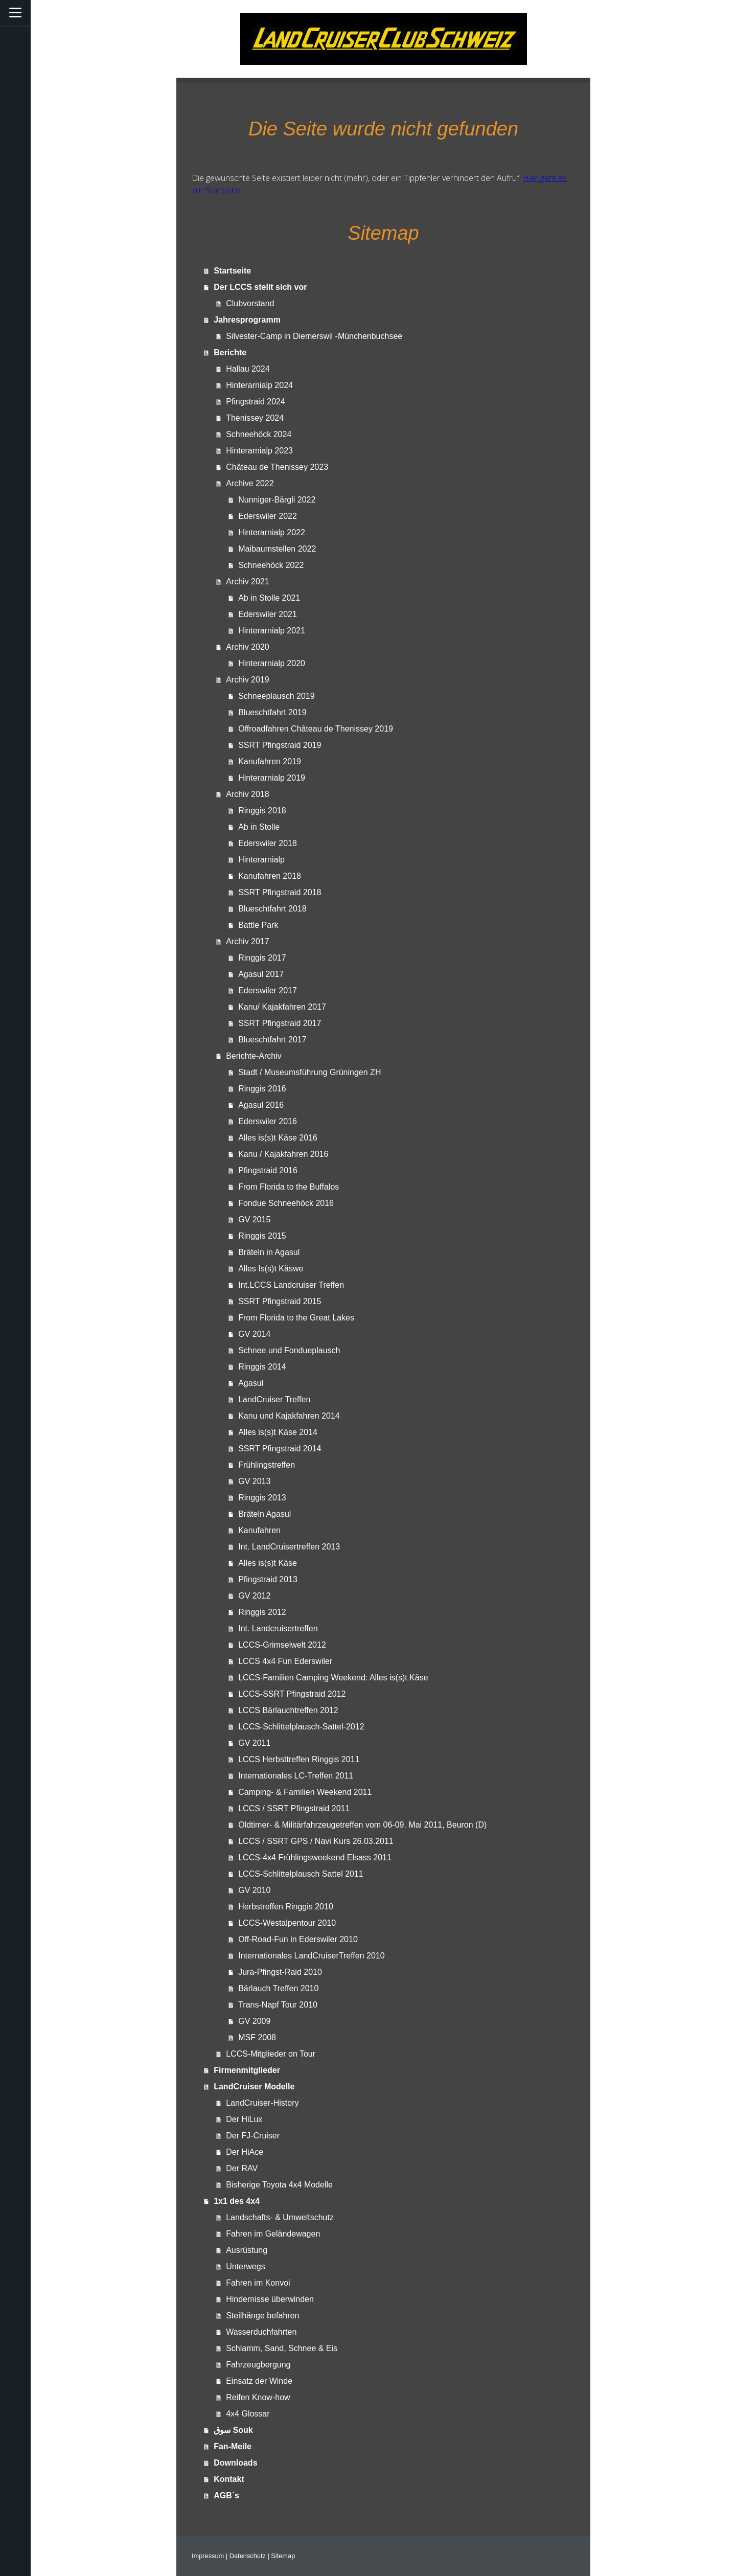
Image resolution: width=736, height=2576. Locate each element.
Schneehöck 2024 (258, 434)
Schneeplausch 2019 (276, 696)
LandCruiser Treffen (274, 1399)
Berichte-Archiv (253, 1056)
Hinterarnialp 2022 (271, 532)
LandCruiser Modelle (254, 2086)
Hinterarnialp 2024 (259, 385)
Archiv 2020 (247, 647)
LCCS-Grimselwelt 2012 (282, 1644)
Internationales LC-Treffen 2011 (295, 1775)
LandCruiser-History (262, 2103)
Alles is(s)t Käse (267, 1563)
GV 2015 (254, 1219)
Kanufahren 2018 (269, 876)
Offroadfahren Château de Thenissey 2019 (315, 728)
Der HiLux (244, 2119)
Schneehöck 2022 (271, 565)
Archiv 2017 (247, 941)
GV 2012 (254, 1595)
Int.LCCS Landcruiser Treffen (291, 1285)
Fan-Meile (232, 2446)
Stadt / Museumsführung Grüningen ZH (309, 1072)
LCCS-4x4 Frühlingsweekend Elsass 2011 (315, 1857)
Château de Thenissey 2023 (277, 467)
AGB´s (226, 2495)
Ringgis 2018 (262, 810)
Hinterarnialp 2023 (259, 450)
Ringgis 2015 (262, 1236)
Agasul (250, 1383)
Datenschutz (247, 2556)
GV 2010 (254, 1890)
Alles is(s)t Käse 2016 (277, 1137)
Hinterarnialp (261, 859)
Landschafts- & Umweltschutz (280, 2217)
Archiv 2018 (247, 794)
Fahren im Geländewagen (273, 2233)
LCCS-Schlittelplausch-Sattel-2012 (301, 1726)
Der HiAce (244, 2152)
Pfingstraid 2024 (255, 401)
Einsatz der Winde (259, 2381)
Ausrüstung (246, 2250)
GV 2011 (254, 1743)
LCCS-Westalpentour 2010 (287, 1923)
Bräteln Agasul (264, 1514)
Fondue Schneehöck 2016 (286, 1203)
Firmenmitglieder (247, 2070)
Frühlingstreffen (266, 1465)
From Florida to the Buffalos (288, 1186)
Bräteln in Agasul (269, 1252)
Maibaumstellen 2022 (277, 548)
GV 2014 (254, 1334)
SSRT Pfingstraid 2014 (279, 1448)
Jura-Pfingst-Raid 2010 (280, 1972)
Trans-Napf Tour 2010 (277, 2004)
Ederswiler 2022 (267, 516)
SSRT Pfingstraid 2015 (279, 1301)
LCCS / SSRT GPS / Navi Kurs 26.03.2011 (316, 1841)
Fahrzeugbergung (258, 2364)
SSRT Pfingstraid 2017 (279, 1023)
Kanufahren (259, 1530)
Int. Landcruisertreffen (277, 1628)
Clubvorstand (250, 303)
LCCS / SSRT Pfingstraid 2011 (294, 1808)
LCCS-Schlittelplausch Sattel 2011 (300, 1874)
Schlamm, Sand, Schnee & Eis (281, 2348)
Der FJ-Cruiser (253, 2135)
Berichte (230, 352)
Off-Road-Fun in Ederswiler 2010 (298, 1939)
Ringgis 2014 (262, 1366)
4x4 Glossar (247, 2413)
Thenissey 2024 (255, 418)
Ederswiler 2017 (267, 990)
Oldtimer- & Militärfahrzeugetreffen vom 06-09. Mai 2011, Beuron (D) (362, 1824)
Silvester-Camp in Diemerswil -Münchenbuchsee (314, 336)
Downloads (235, 2462)
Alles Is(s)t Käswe (270, 1268)
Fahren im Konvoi (258, 2282)
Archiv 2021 (247, 581)
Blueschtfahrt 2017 (272, 1039)
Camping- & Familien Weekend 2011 (305, 1792)
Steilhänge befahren (262, 2315)
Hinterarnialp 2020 (271, 663)
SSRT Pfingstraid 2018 (279, 892)
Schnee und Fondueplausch (289, 1350)
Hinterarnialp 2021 (271, 630)
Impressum (208, 2556)
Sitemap (283, 2556)
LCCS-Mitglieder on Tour (270, 2053)
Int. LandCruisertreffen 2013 (289, 1546)
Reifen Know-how (258, 2397)
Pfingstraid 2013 (267, 1579)
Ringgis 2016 (262, 1088)
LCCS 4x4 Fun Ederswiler (285, 1661)
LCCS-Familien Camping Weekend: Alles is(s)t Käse (333, 1677)
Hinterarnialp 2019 (271, 777)
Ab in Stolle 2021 (269, 598)
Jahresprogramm (247, 319)
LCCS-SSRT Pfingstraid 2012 (292, 1694)
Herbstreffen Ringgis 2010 (285, 1906)
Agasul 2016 (261, 1105)
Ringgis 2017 (262, 957)
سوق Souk (233, 2430)
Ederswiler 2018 (267, 843)
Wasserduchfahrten (261, 2332)
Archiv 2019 (247, 679)
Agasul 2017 (261, 974)
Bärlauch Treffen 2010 (278, 1988)
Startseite (232, 270)
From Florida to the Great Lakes (296, 1317)
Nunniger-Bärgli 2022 (276, 499)
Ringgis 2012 (262, 1612)
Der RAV (242, 2168)
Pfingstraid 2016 (267, 1170)
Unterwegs (245, 2266)
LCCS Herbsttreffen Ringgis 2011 (298, 1759)
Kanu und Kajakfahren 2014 (288, 1415)
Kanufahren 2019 (269, 761)
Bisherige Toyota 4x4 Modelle (279, 2184)
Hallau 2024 (247, 368)
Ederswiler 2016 (267, 1121)
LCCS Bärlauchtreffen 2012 (288, 1710)
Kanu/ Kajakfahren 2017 (282, 1006)
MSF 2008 (257, 2037)
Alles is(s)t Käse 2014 (277, 1432)
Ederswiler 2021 (267, 614)
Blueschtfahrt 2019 (272, 712)
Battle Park (258, 925)
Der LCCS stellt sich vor (260, 287)
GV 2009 (254, 2021)
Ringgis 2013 (262, 1497)
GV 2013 (254, 1481)
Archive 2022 (249, 483)
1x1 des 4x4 (237, 2201)
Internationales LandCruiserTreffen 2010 (311, 1955)
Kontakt (229, 2479)
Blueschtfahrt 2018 (272, 908)
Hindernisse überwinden (270, 2299)
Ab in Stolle (259, 827)
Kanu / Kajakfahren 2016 (283, 1154)
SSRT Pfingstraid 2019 (279, 745)
